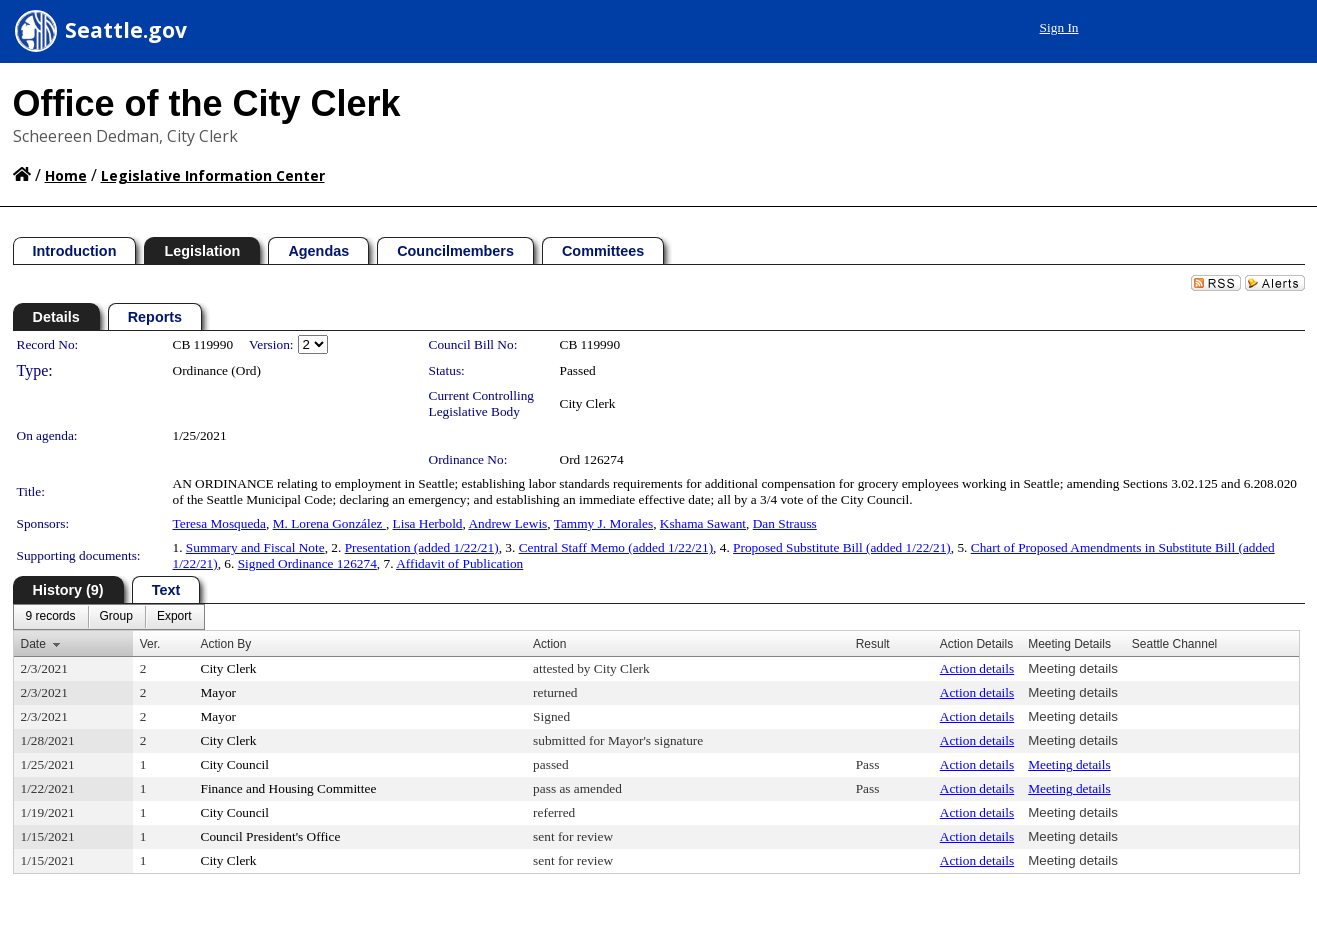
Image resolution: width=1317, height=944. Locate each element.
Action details (977, 668)
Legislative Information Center (213, 175)
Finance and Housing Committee (289, 788)
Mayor (219, 692)
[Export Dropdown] (174, 617)
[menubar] (109, 617)
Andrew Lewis (507, 523)
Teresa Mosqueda (219, 523)
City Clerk (588, 403)
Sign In (1059, 27)
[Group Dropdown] (116, 617)
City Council (235, 764)
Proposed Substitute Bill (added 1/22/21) (842, 547)
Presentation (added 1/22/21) (422, 547)
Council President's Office (271, 836)
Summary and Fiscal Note (255, 547)
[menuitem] (51, 617)
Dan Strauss (785, 523)
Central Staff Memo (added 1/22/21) (616, 547)
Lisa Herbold (428, 523)
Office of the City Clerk (207, 103)
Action (549, 644)
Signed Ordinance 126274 (307, 563)
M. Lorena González (329, 523)
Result (873, 644)
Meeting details (1073, 668)
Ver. (150, 644)
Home (66, 175)
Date (33, 644)
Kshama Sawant (703, 523)
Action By (226, 644)
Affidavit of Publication (459, 563)
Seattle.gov (126, 30)
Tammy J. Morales (603, 523)
